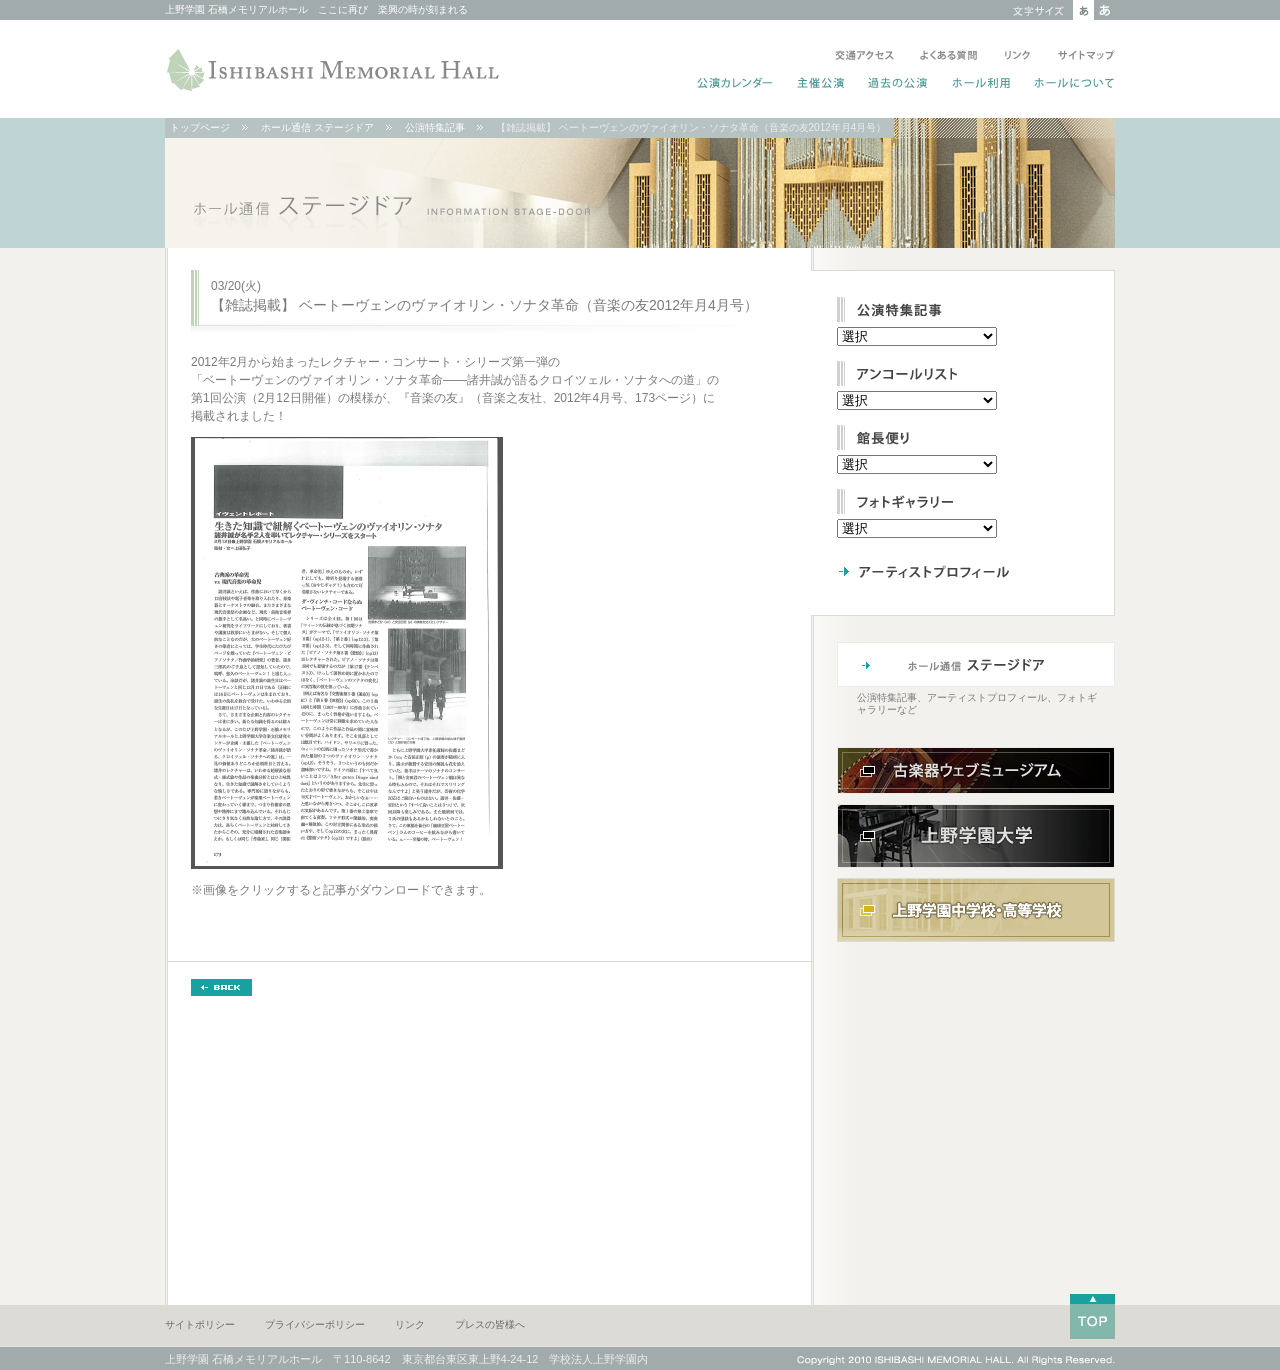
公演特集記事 (435, 127)
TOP (1092, 1316)
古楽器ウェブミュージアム (976, 770)
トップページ (200, 127)
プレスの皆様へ (490, 1324)
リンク (1017, 57)
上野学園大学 (976, 836)
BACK (221, 987)
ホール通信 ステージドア (317, 127)
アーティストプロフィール (964, 571)
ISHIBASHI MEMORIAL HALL (335, 70)
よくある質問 (949, 57)
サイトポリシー (200, 1324)
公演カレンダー (735, 85)
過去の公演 (898, 85)
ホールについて (1070, 85)
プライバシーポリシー (315, 1324)
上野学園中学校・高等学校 (976, 910)
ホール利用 (981, 85)
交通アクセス (864, 57)
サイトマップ (1082, 57)
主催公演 (821, 85)
